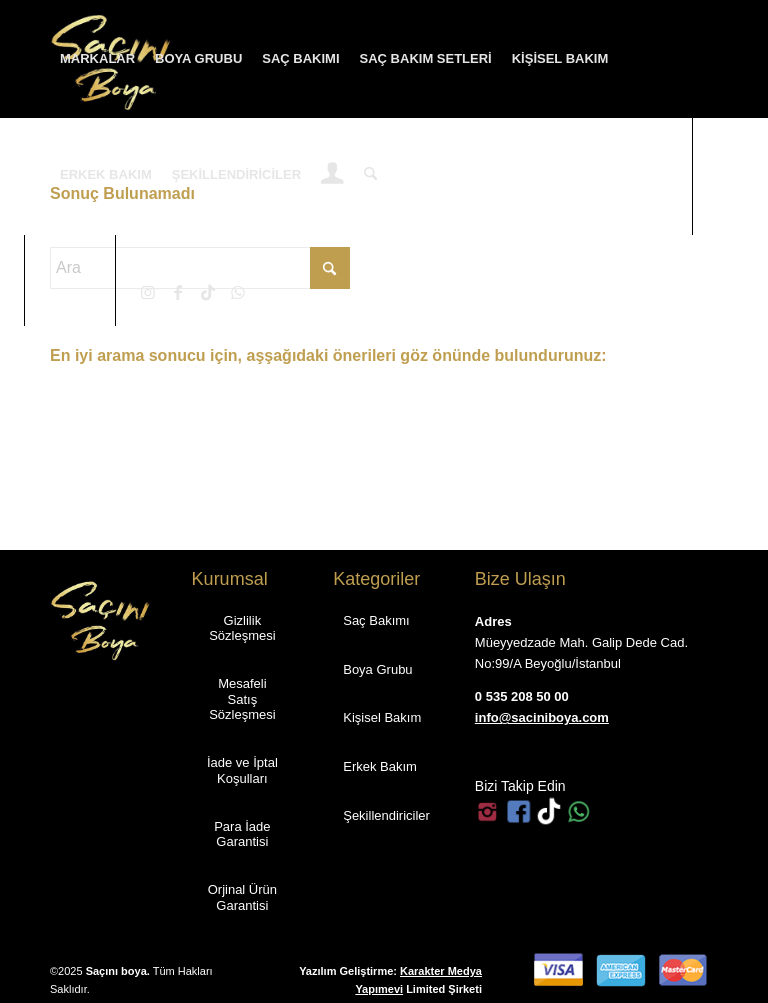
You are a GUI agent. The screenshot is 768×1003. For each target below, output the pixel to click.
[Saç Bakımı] (376, 620)
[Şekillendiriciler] (386, 815)
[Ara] (370, 175)
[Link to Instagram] (148, 292)
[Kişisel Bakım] (382, 717)
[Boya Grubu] (377, 669)
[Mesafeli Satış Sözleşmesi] (243, 698)
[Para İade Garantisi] (243, 833)
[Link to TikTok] (208, 292)
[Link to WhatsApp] (238, 292)
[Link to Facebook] (178, 292)
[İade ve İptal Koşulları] (243, 769)
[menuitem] (97, 59)
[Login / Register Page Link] (332, 177)
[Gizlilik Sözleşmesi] (243, 627)
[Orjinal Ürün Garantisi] (243, 896)
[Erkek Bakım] (380, 766)
